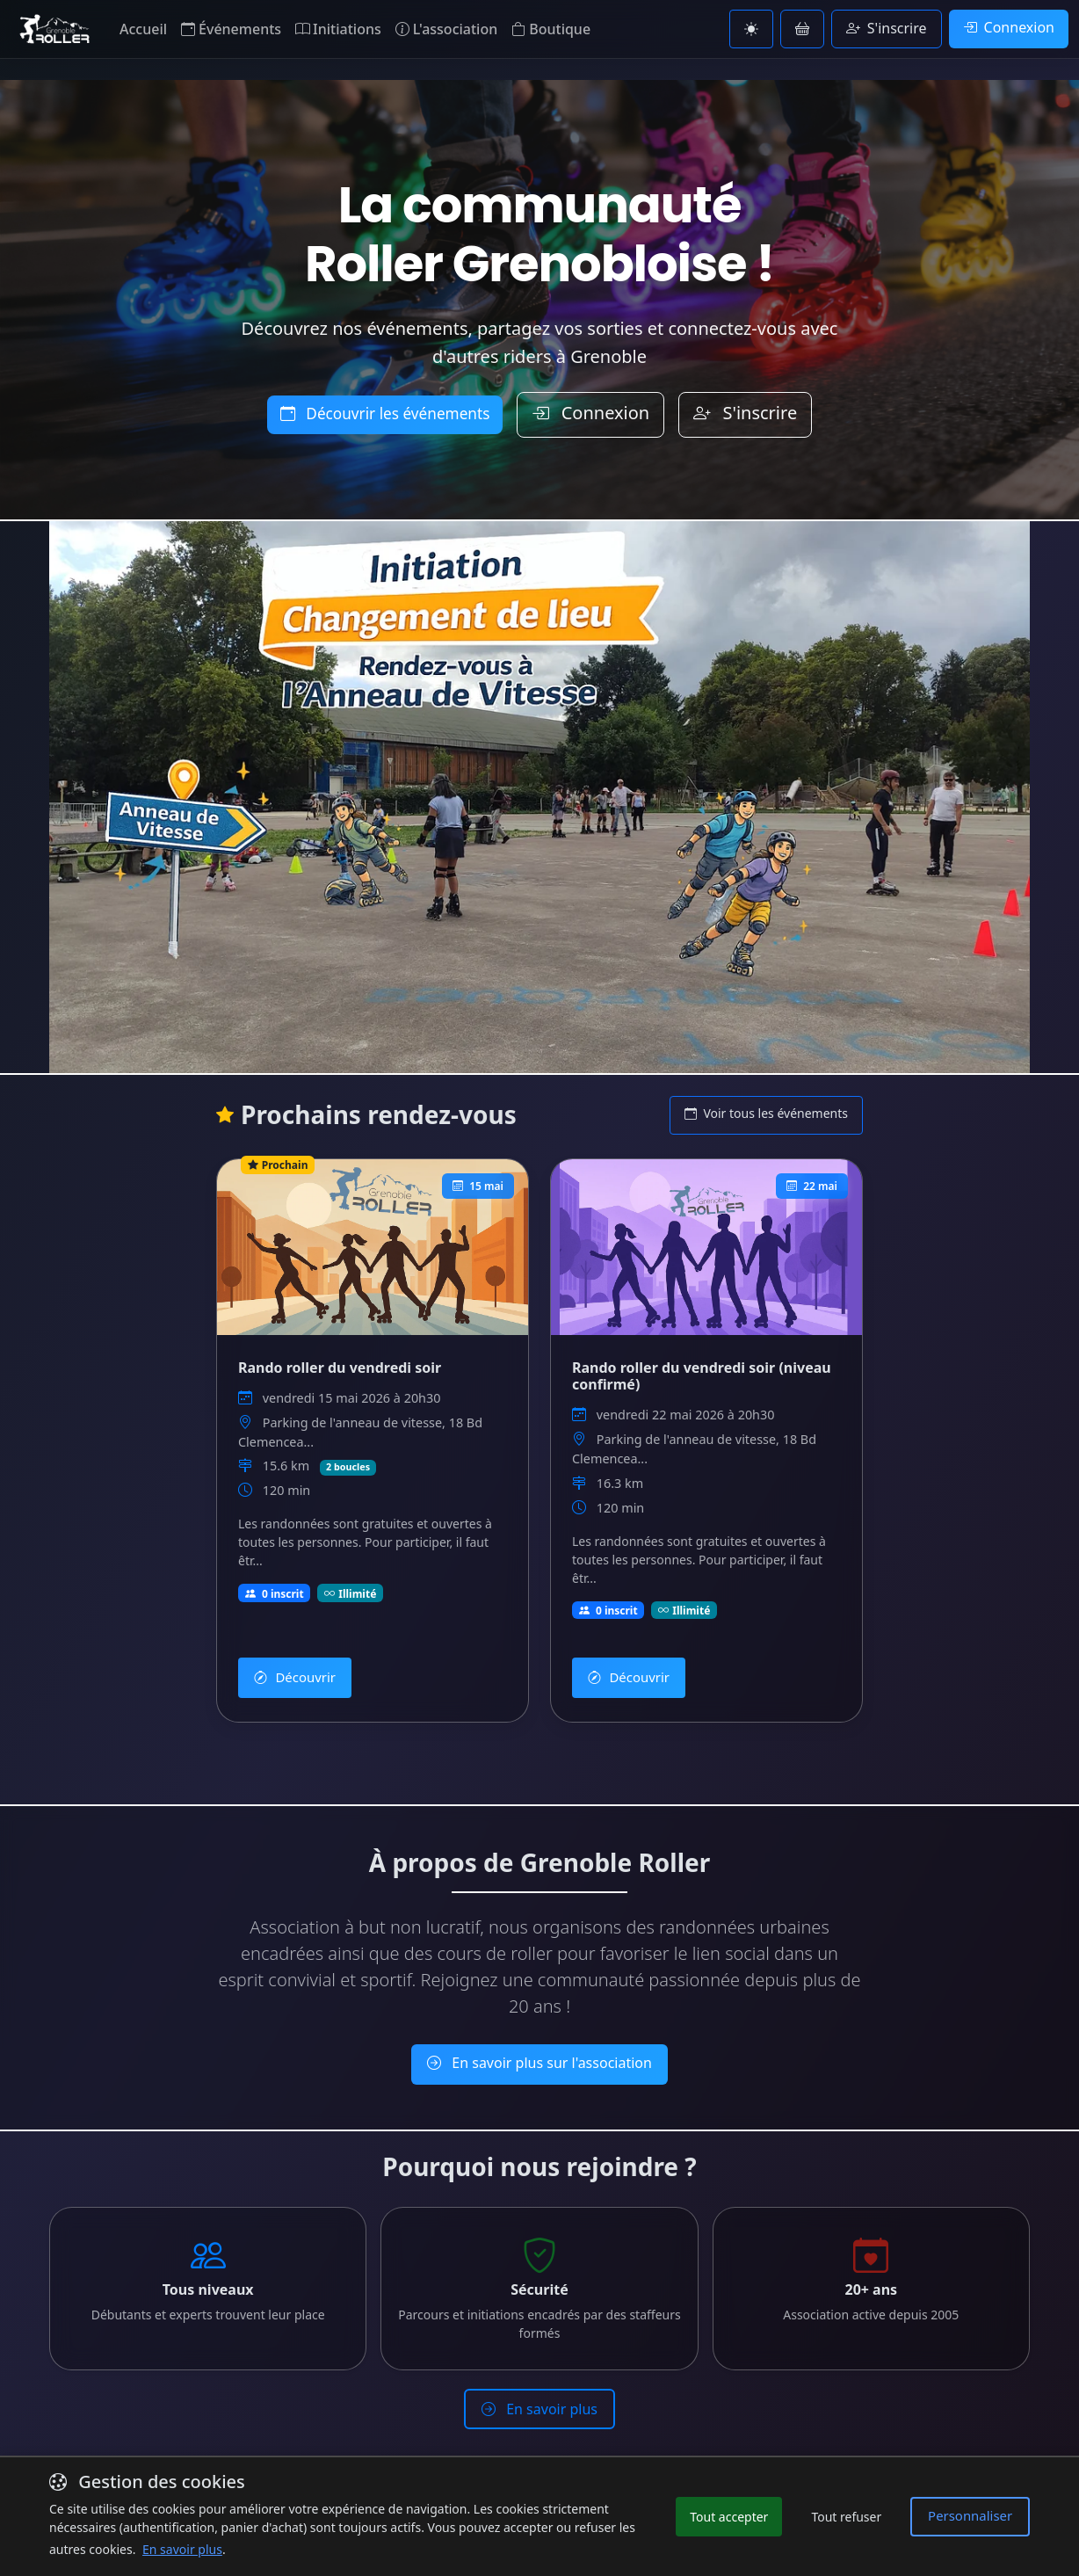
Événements (231, 29)
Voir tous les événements (766, 1113)
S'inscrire (886, 28)
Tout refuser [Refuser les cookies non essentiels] (855, 2516)
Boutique (550, 29)
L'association (446, 29)
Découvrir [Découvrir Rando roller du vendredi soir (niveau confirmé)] (624, 1663)
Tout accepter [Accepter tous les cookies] (738, 2516)
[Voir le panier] (802, 29)
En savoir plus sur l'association (539, 2043)
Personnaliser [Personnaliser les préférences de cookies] (974, 2515)
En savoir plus (539, 2378)
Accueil (143, 29)
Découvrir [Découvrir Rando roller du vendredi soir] (290, 1663)
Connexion (1008, 27)
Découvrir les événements (385, 413)
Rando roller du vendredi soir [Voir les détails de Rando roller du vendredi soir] (339, 1364)
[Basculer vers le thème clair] (751, 29)
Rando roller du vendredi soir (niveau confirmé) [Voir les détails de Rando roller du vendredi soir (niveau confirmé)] (701, 1372)
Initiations (338, 29)
